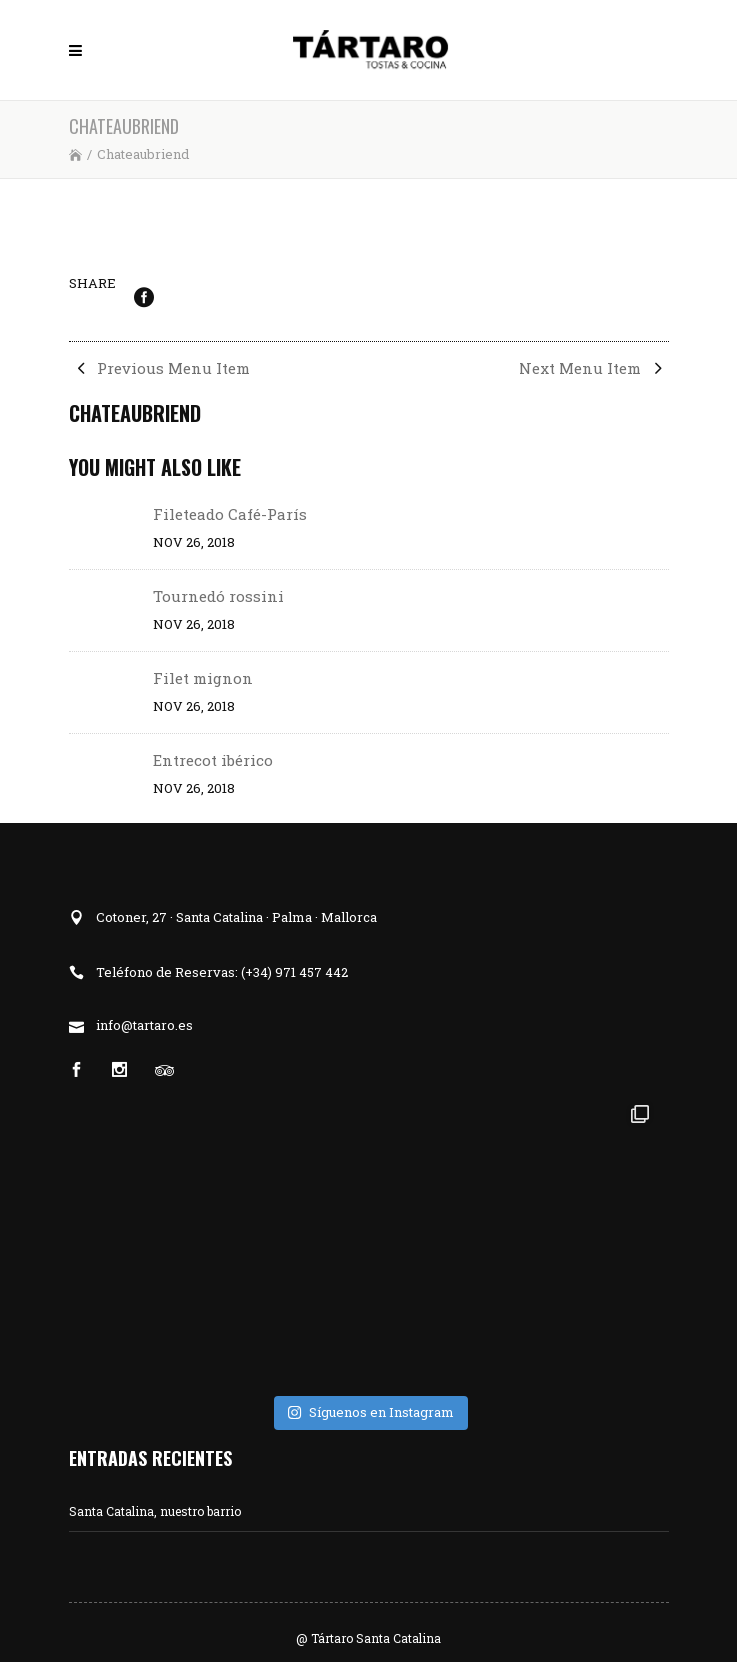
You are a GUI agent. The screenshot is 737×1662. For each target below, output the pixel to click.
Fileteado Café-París (230, 514)
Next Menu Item (594, 368)
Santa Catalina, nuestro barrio (155, 1511)
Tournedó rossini (218, 596)
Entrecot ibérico (213, 760)
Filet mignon (203, 678)
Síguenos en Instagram (370, 1412)
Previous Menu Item (159, 368)
